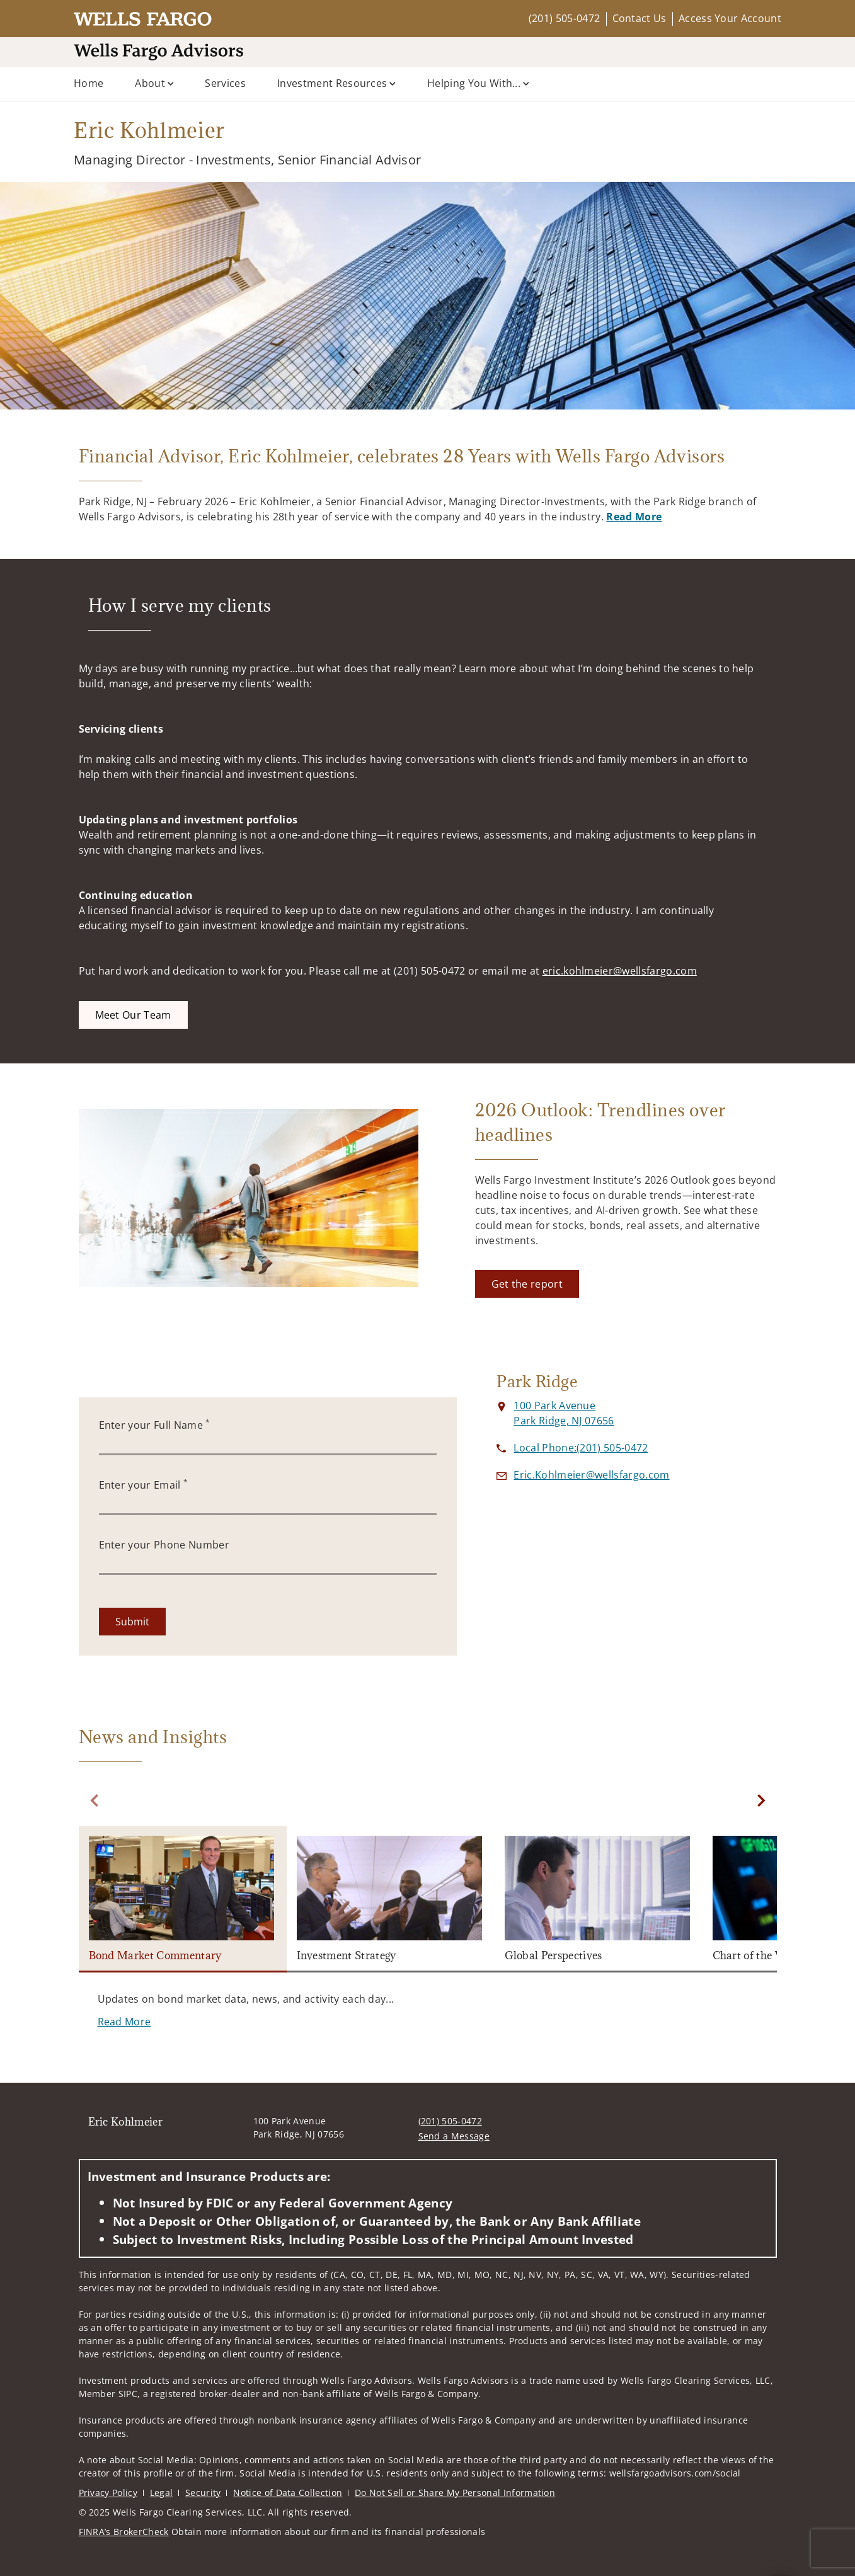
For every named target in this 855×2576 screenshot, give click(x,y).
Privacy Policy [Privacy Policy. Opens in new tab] (108, 2493)
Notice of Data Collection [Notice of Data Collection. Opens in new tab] (287, 2493)
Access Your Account (730, 18)
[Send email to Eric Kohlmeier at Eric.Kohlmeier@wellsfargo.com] (591, 1475)
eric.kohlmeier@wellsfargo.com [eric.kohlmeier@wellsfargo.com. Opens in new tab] (619, 971)
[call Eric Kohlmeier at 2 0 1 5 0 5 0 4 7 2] (581, 1448)
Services (225, 83)
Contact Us (639, 18)
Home (88, 83)
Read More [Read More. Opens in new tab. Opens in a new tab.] (634, 517)
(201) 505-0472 (564, 18)
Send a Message (454, 2136)
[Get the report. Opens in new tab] (527, 1284)
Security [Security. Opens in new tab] (203, 2493)
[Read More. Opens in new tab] (124, 2022)
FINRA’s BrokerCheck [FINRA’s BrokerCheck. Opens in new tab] (124, 2532)
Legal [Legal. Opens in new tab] (161, 2493)
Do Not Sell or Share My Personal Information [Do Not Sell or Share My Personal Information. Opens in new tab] (455, 2493)
